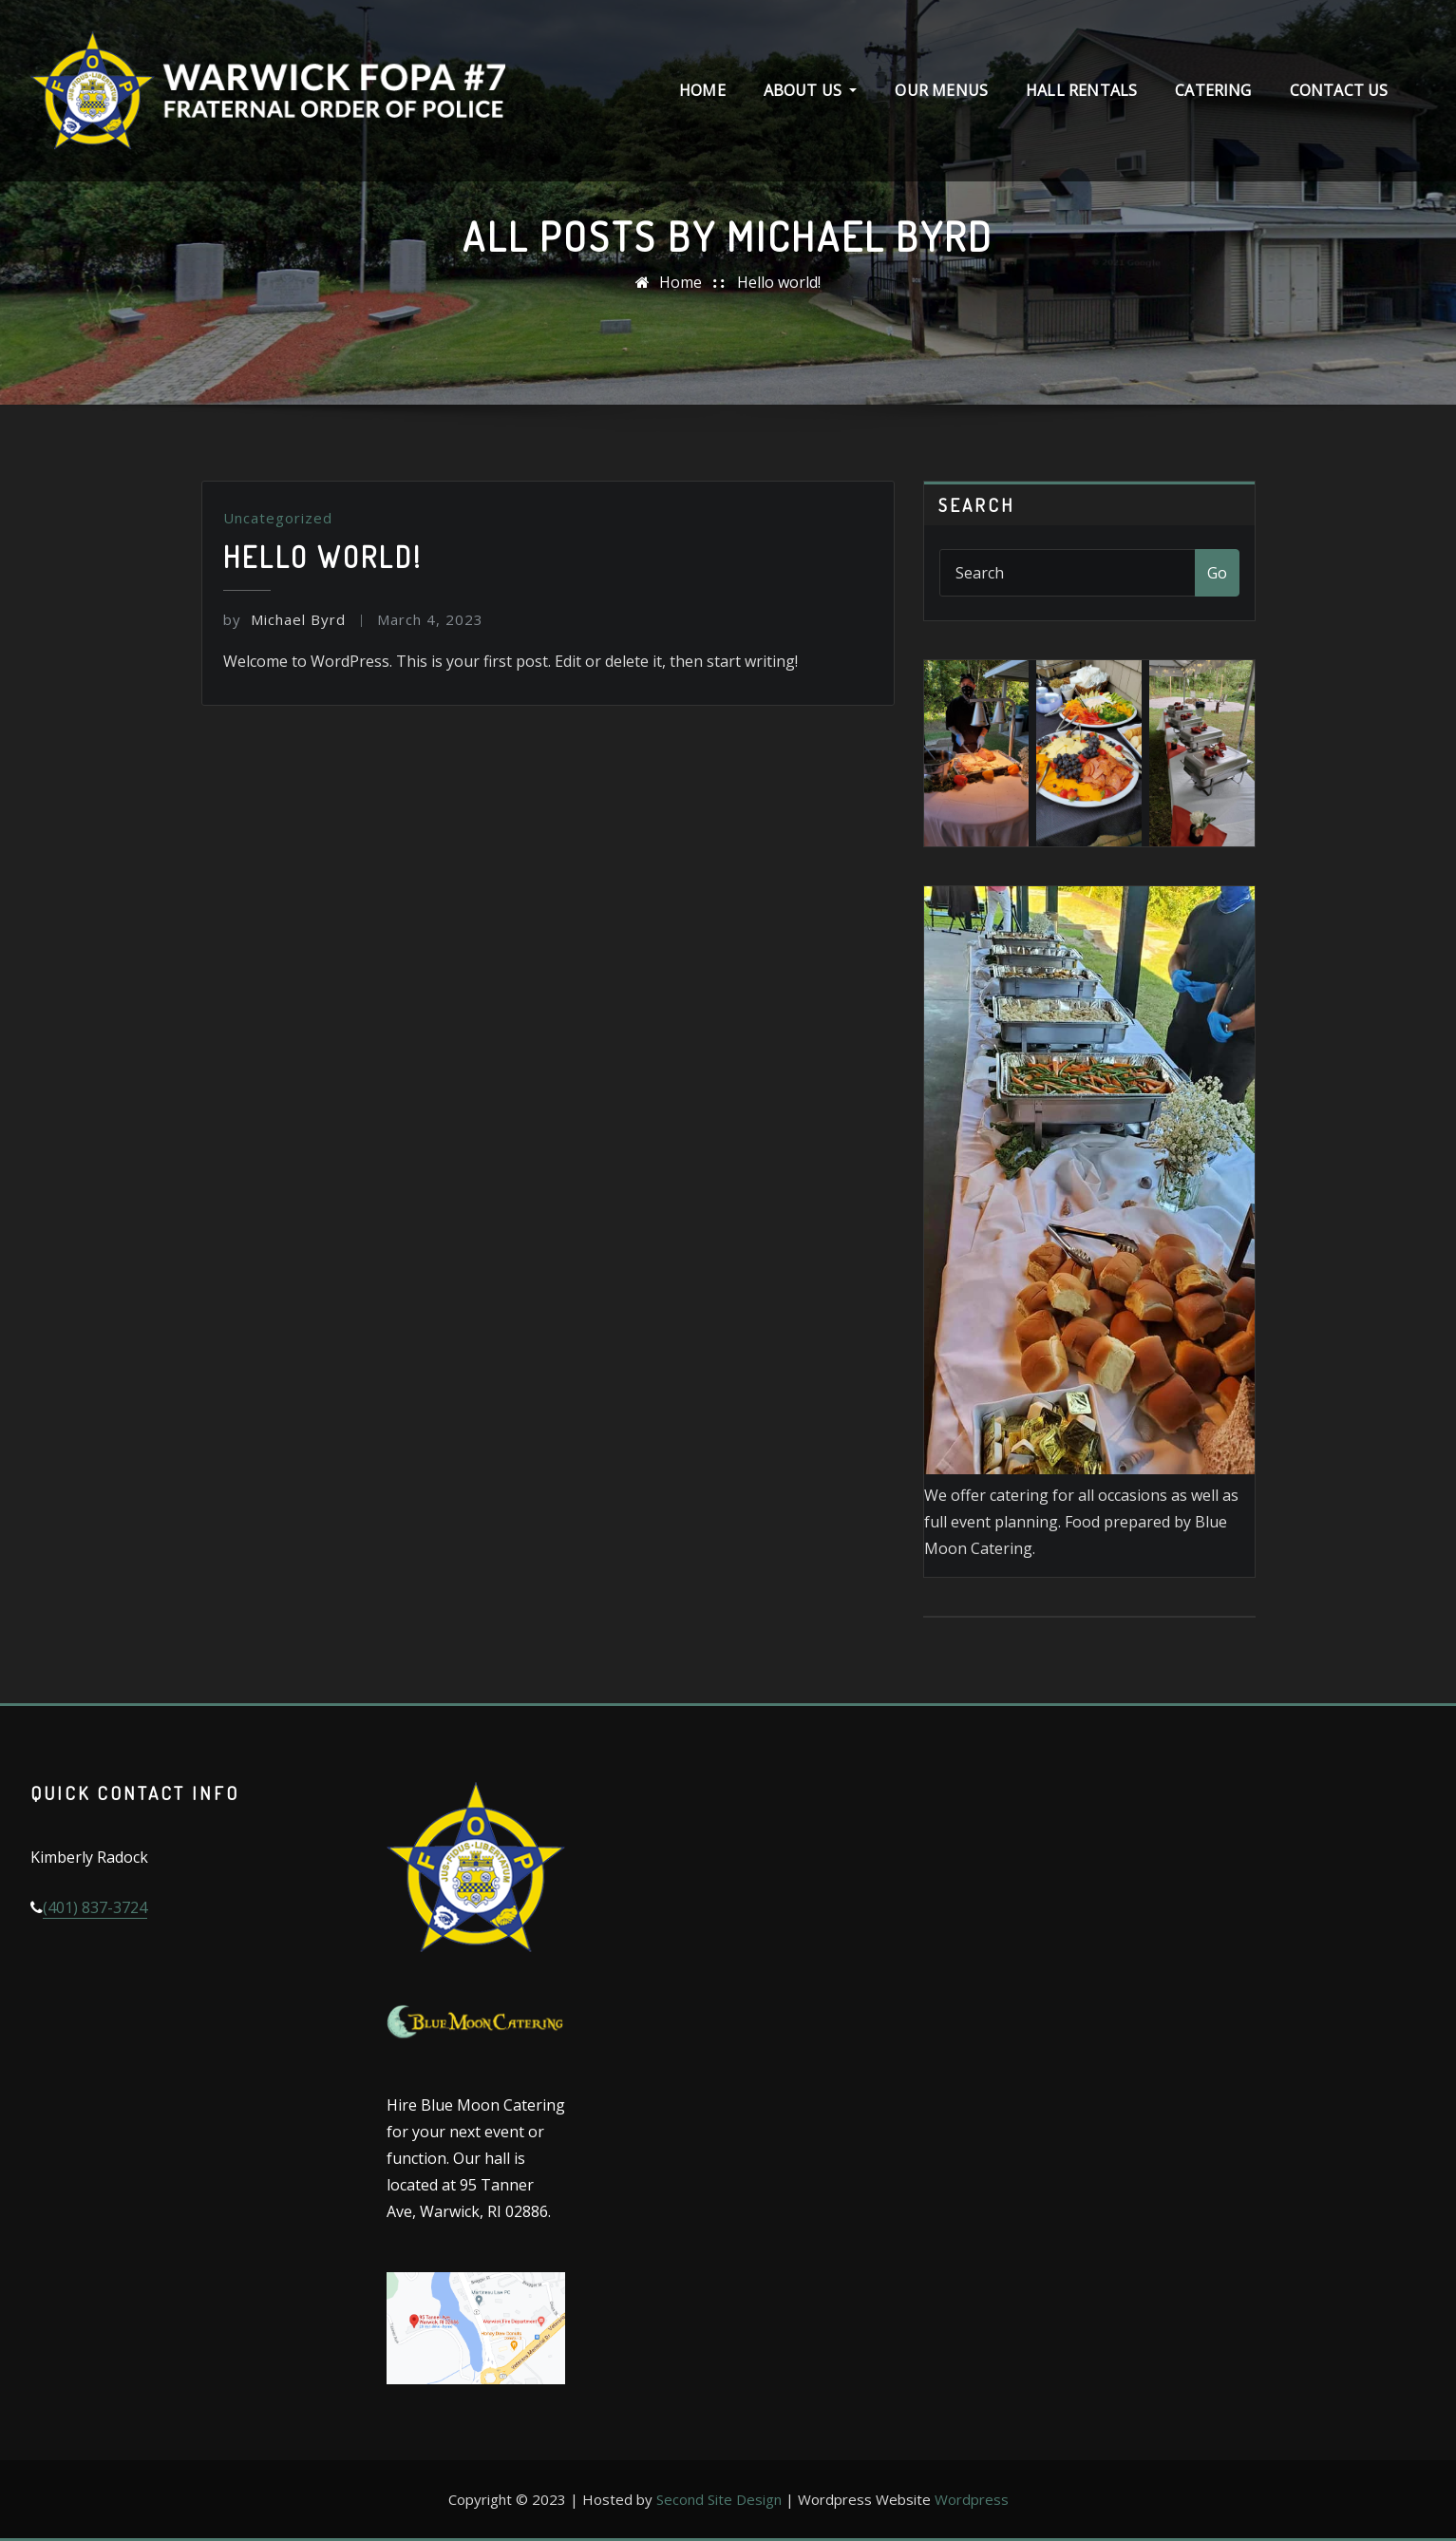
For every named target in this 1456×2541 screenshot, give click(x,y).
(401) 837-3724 (95, 1907)
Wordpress (972, 2499)
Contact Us (1339, 90)
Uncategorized (277, 517)
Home (702, 90)
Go (1217, 572)
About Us (811, 90)
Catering (1213, 90)
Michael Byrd (284, 619)
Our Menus (941, 90)
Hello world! (779, 282)
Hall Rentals (1081, 90)
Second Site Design (719, 2499)
